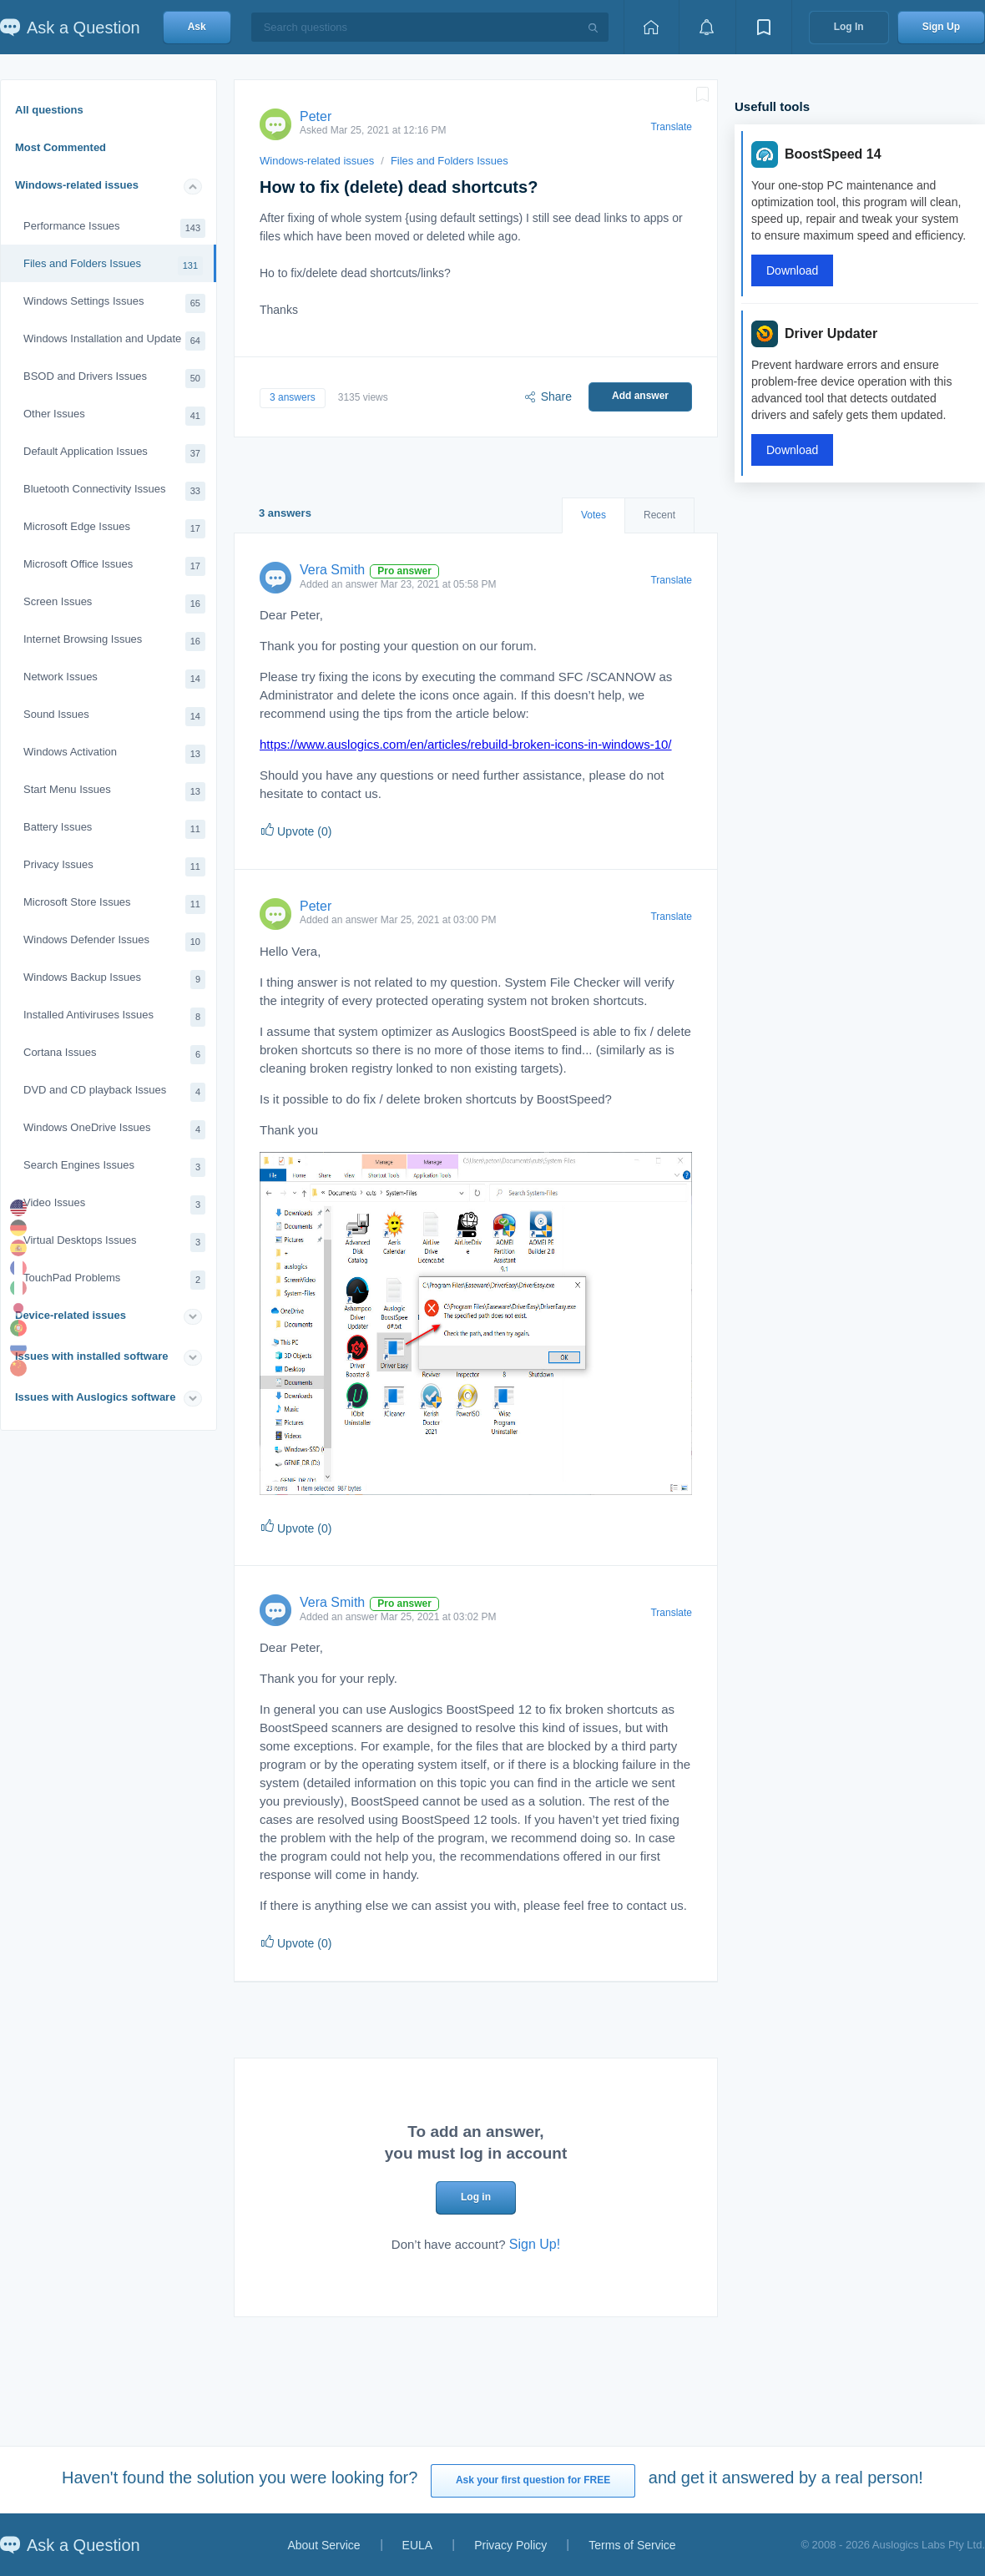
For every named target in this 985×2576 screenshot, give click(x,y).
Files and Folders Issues (113, 265)
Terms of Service (631, 2545)
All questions (49, 110)
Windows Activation (114, 754)
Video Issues (114, 1205)
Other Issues (114, 416)
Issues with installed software (92, 1356)
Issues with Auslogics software (95, 1397)
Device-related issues (70, 1315)
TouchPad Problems (114, 1280)
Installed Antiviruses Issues (114, 1017)
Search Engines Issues (114, 1167)
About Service (323, 2545)
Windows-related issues (77, 185)
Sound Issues (114, 716)
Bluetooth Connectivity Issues (114, 491)
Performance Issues (114, 228)
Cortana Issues (114, 1054)
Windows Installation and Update (114, 341)
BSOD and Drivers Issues (114, 378)
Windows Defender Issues (114, 942)
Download (792, 270)
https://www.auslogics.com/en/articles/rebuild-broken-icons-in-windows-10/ (466, 744)
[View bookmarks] (763, 27)
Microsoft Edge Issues (114, 528)
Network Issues (114, 679)
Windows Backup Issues (114, 979)
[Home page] (651, 27)
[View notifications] (707, 27)
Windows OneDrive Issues (114, 1129)
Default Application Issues (114, 453)
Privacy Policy (510, 2545)
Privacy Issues (114, 866)
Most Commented (60, 147)
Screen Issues (114, 604)
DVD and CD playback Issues (114, 1092)
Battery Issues (114, 829)
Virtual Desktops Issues (114, 1242)
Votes (593, 515)
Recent (659, 515)
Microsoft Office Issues (114, 566)
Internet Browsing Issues (114, 641)
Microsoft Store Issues (114, 904)
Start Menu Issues (114, 791)
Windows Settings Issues (114, 303)
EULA (417, 2545)
